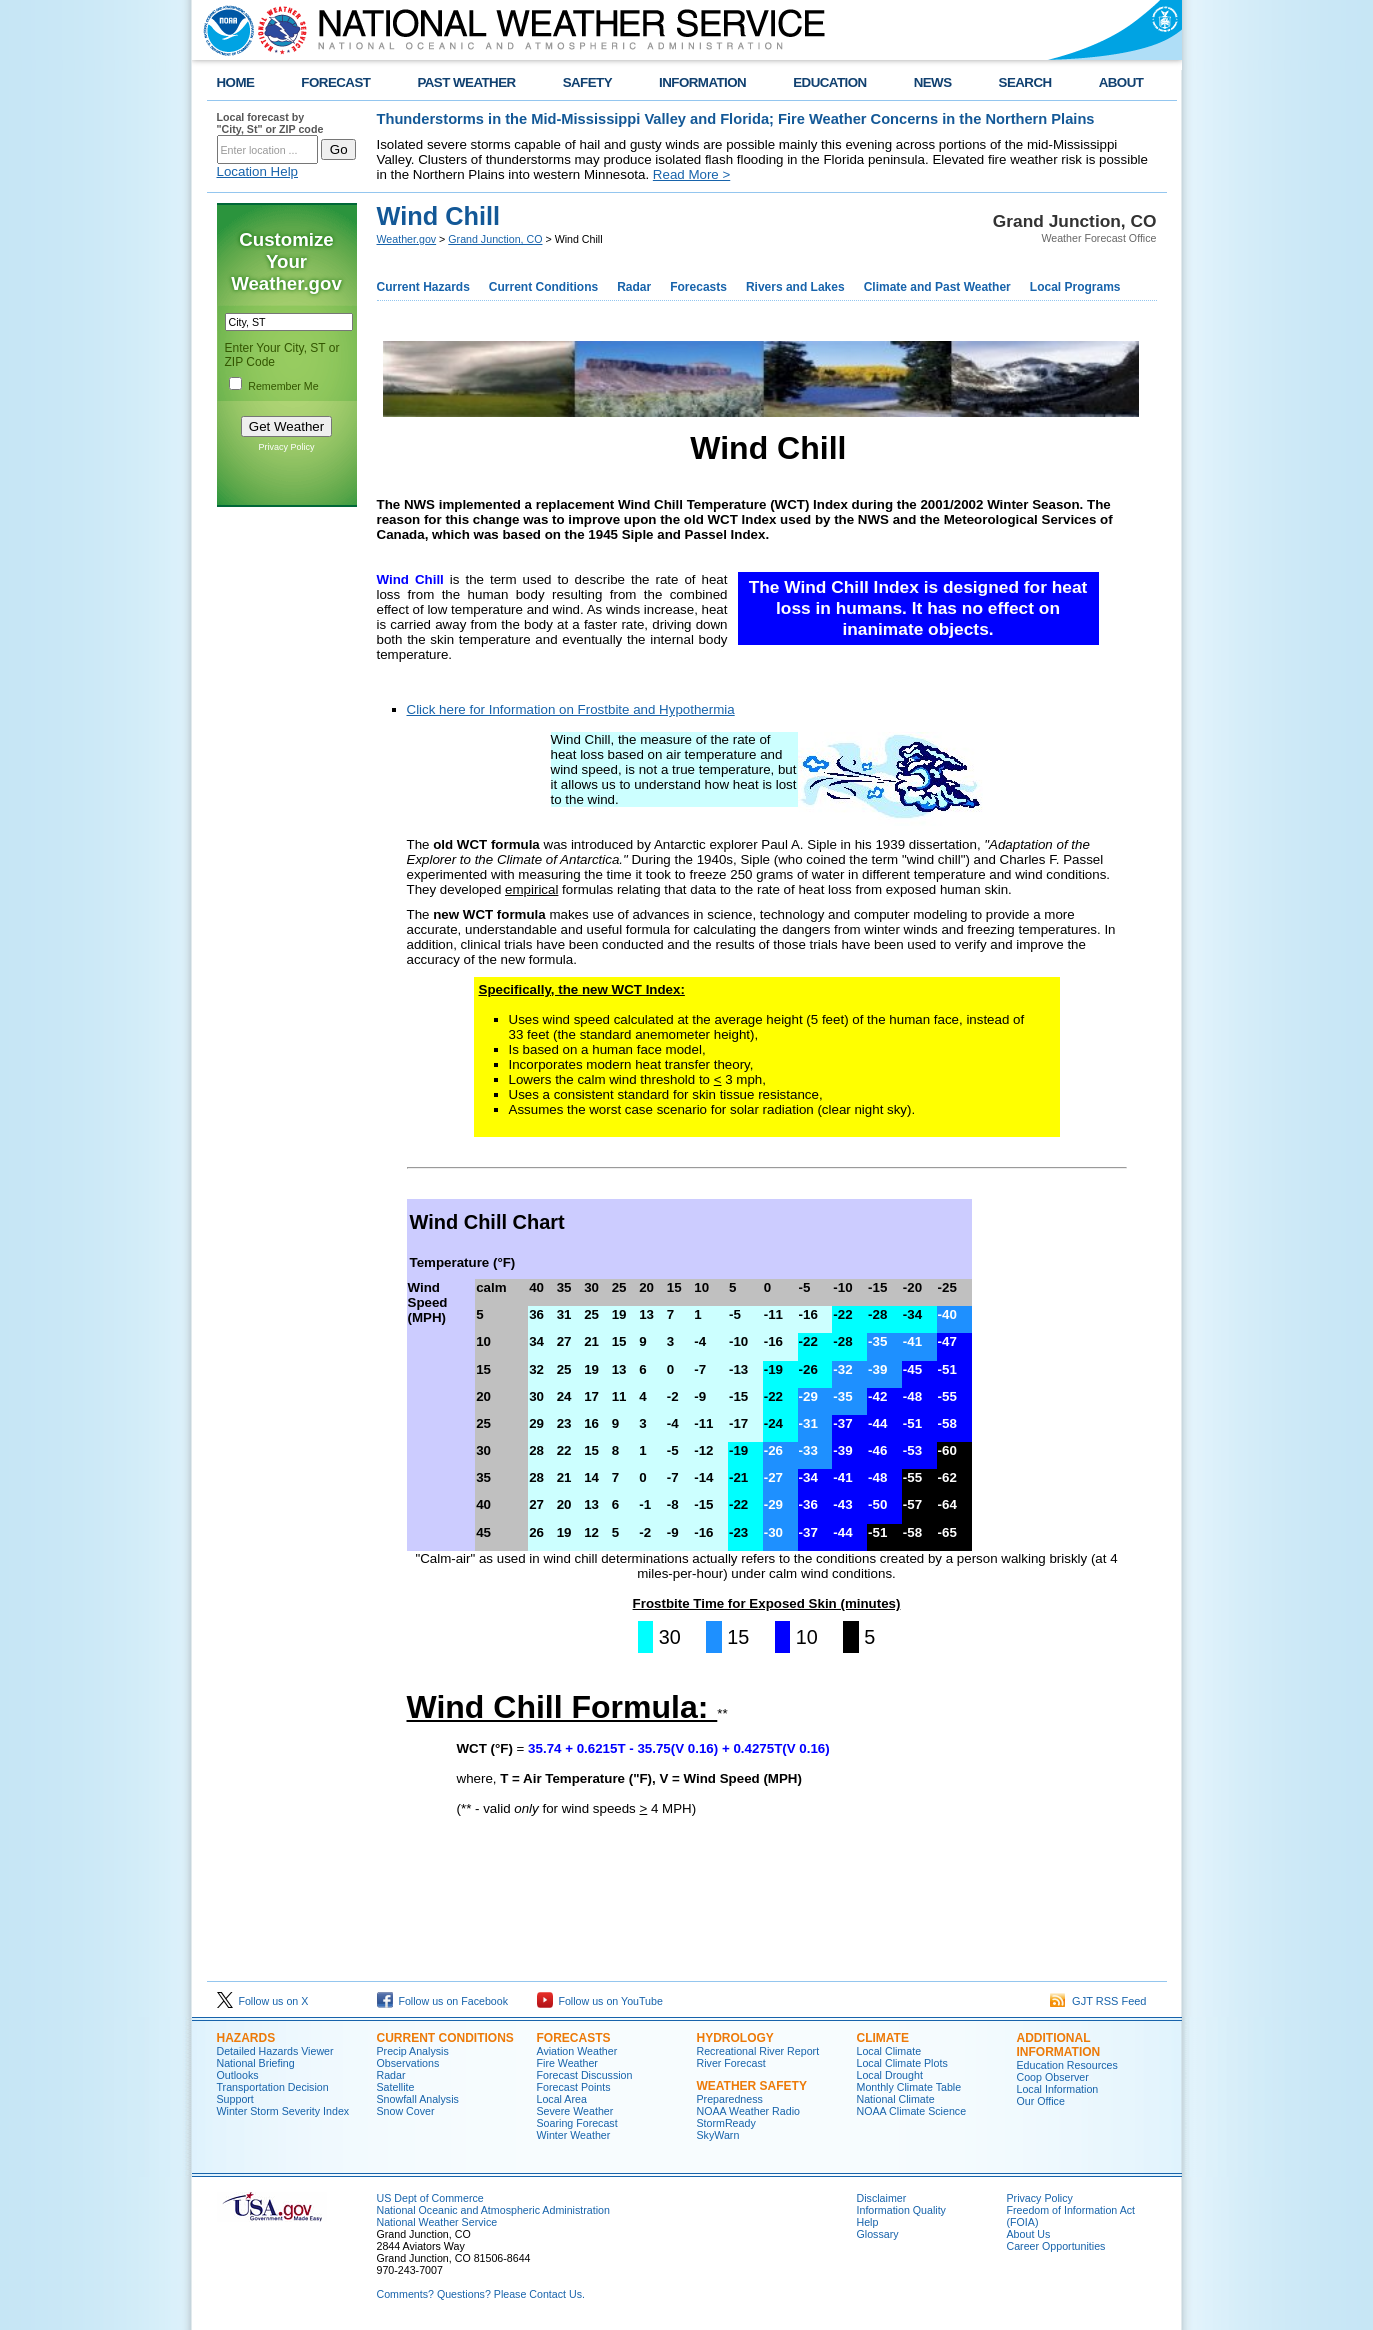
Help (868, 2222)
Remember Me (283, 386)
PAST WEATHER (466, 82)
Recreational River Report (758, 2051)
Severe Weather (575, 2111)
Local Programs (1075, 287)
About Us (1029, 2234)
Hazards (246, 2038)
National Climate (896, 2099)
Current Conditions (543, 287)
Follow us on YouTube (600, 2001)
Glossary (878, 2234)
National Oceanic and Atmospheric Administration (493, 2210)
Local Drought (890, 2075)
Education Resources (1067, 2065)
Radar (634, 287)
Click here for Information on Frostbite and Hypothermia (571, 709)
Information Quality (901, 2210)
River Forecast (731, 2063)
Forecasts (698, 287)
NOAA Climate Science (912, 2111)
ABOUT (1121, 82)
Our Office (1041, 2101)
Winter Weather (574, 2135)
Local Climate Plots (902, 2063)
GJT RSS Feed (1098, 2001)
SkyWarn (718, 2135)
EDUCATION (829, 82)
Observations (408, 2063)
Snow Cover (406, 2111)
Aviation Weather (577, 2051)
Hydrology (735, 2038)
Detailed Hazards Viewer (275, 2051)
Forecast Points (574, 2087)
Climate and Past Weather (937, 287)
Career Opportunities (1056, 2246)
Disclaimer (882, 2198)
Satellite (396, 2087)
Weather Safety (752, 2086)
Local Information (1058, 2089)
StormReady (726, 2123)
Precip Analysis (413, 2051)
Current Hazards (423, 287)
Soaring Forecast (577, 2123)
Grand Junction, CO (495, 239)
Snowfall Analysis (418, 2099)
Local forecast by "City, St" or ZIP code (270, 123)
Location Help (258, 171)
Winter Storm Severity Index (283, 2111)
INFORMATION (702, 82)
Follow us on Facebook (443, 2001)
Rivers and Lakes (795, 287)
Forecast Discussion (585, 2075)
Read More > (691, 174)
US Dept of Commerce (430, 2198)
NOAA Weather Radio (748, 2111)
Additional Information (1059, 2045)
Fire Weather (567, 2063)
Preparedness (730, 2099)
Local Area (562, 2099)
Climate (883, 2038)
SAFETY (587, 82)
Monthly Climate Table (909, 2087)
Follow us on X (263, 2001)
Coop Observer (1053, 2077)
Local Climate (889, 2051)
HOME (236, 82)
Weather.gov (407, 239)
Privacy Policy (286, 447)
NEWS (933, 82)
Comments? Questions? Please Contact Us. (481, 2294)
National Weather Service (437, 2222)
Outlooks (238, 2075)
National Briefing (256, 2063)
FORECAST (335, 82)
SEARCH (1025, 82)
